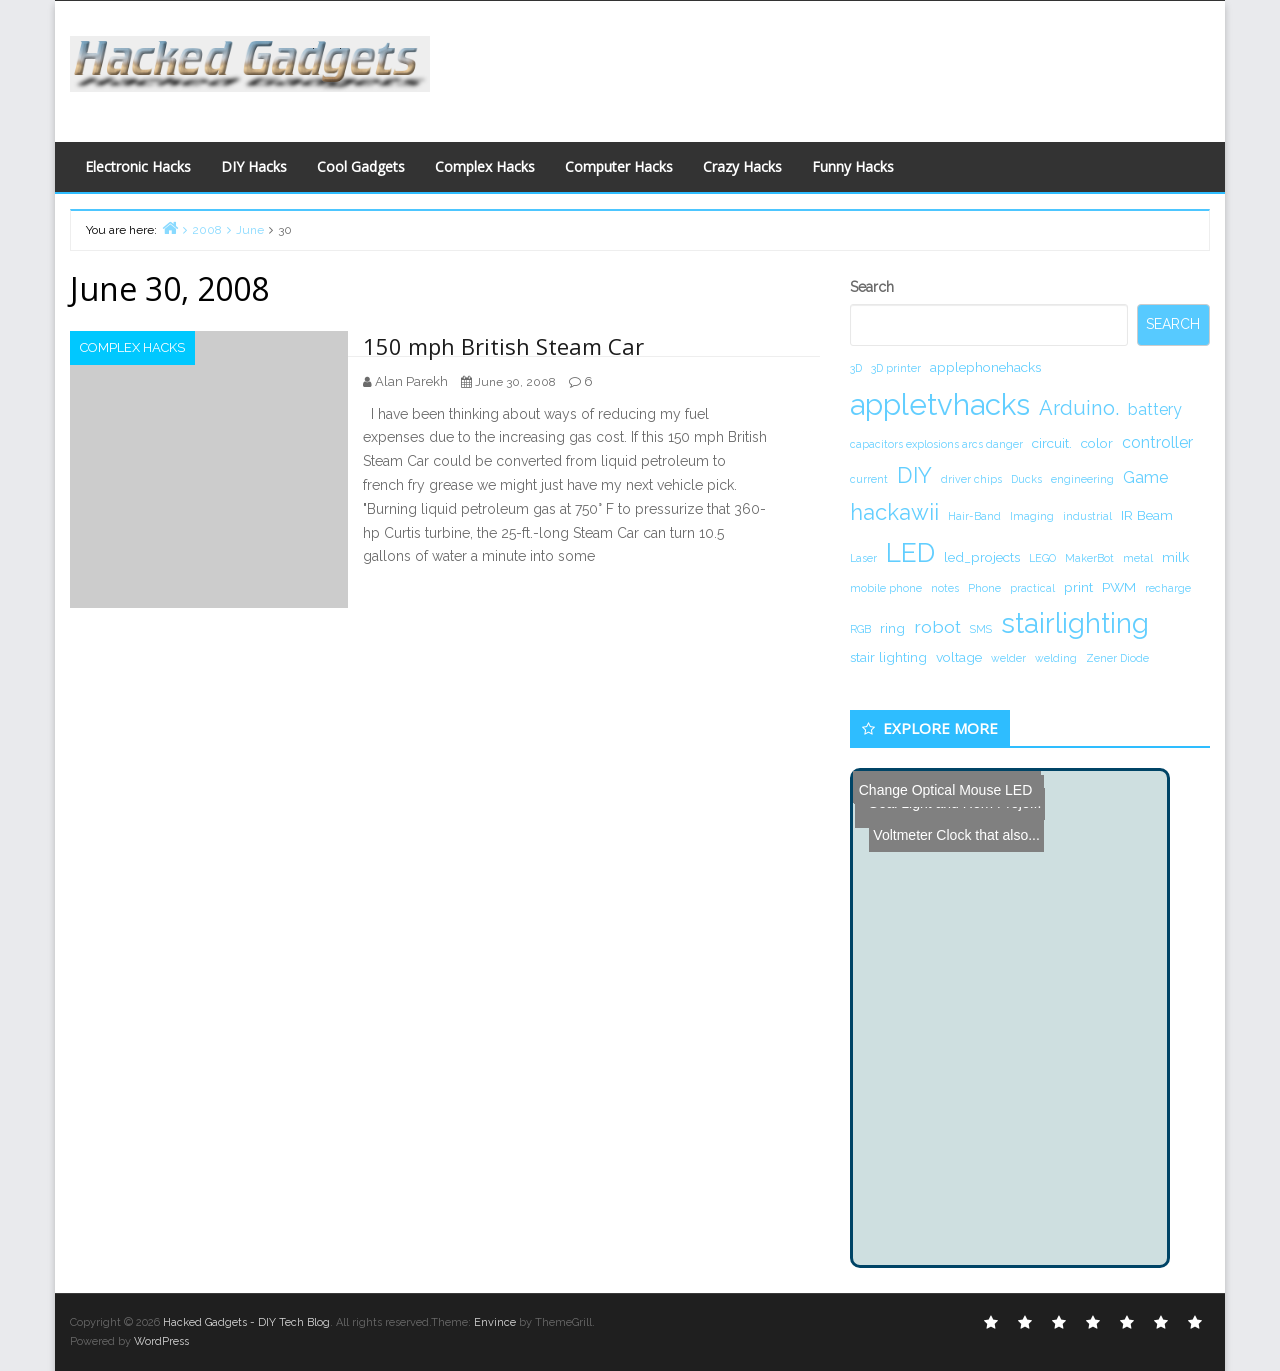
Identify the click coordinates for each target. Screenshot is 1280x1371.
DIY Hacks (254, 166)
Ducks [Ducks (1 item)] (1026, 479)
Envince (495, 1322)
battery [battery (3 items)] (1155, 409)
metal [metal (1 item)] (1138, 558)
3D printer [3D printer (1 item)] (896, 368)
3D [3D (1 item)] (856, 368)
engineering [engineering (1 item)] (1082, 479)
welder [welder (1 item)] (1008, 658)
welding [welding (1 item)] (1056, 658)
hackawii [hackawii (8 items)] (894, 512)
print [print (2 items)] (1078, 587)
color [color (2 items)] (1097, 443)
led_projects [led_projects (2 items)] (982, 557)
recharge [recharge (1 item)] (1168, 588)
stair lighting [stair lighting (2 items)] (888, 657)
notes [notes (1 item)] (945, 588)
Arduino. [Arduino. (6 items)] (1079, 408)
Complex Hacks (485, 166)
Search (872, 287)
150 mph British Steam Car (503, 346)
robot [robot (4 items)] (937, 626)
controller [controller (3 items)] (1157, 442)
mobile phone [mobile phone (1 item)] (886, 588)
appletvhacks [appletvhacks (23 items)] (940, 404)
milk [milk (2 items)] (1175, 557)
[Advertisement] (835, 66)
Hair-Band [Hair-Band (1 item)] (974, 516)
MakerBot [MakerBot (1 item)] (1089, 558)
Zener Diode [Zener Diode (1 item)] (1117, 658)
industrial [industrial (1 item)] (1087, 516)
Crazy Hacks (742, 166)
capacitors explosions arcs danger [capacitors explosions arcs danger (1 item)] (936, 444)
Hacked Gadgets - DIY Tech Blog (246, 1322)
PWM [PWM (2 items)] (1119, 587)
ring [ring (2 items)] (892, 628)
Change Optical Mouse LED (944, 786)
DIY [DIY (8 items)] (914, 475)
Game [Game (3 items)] (1145, 477)
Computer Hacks (619, 166)
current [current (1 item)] (869, 479)
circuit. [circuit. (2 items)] (1052, 443)
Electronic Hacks (138, 166)
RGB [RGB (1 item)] (860, 629)
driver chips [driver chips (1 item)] (971, 479)
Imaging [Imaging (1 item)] (1032, 516)
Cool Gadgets (361, 166)
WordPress (161, 1341)
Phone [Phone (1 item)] (984, 588)
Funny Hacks (853, 166)
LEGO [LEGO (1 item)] (1042, 558)
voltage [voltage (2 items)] (959, 657)
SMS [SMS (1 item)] (981, 629)
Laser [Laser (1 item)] (863, 558)
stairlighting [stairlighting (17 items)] (1075, 623)
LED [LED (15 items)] (910, 552)
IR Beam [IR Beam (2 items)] (1147, 515)
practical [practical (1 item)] (1032, 588)
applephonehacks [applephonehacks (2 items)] (985, 367)
